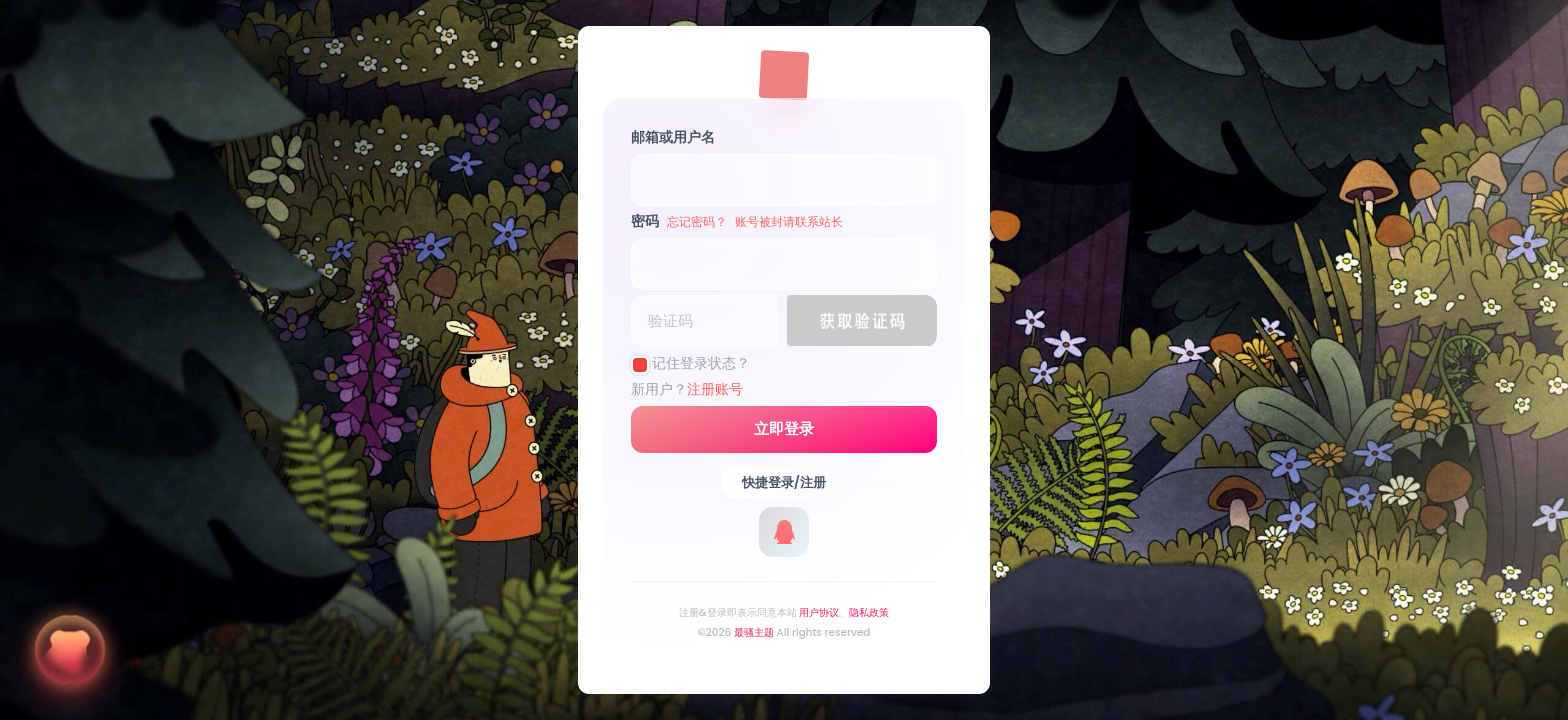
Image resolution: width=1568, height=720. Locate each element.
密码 (737, 221)
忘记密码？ (697, 221)
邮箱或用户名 (673, 137)
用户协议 (819, 612)
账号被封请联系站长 (789, 221)
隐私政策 (869, 612)
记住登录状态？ (701, 363)
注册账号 (715, 389)
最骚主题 (754, 632)
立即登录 (784, 429)
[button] (862, 320)
